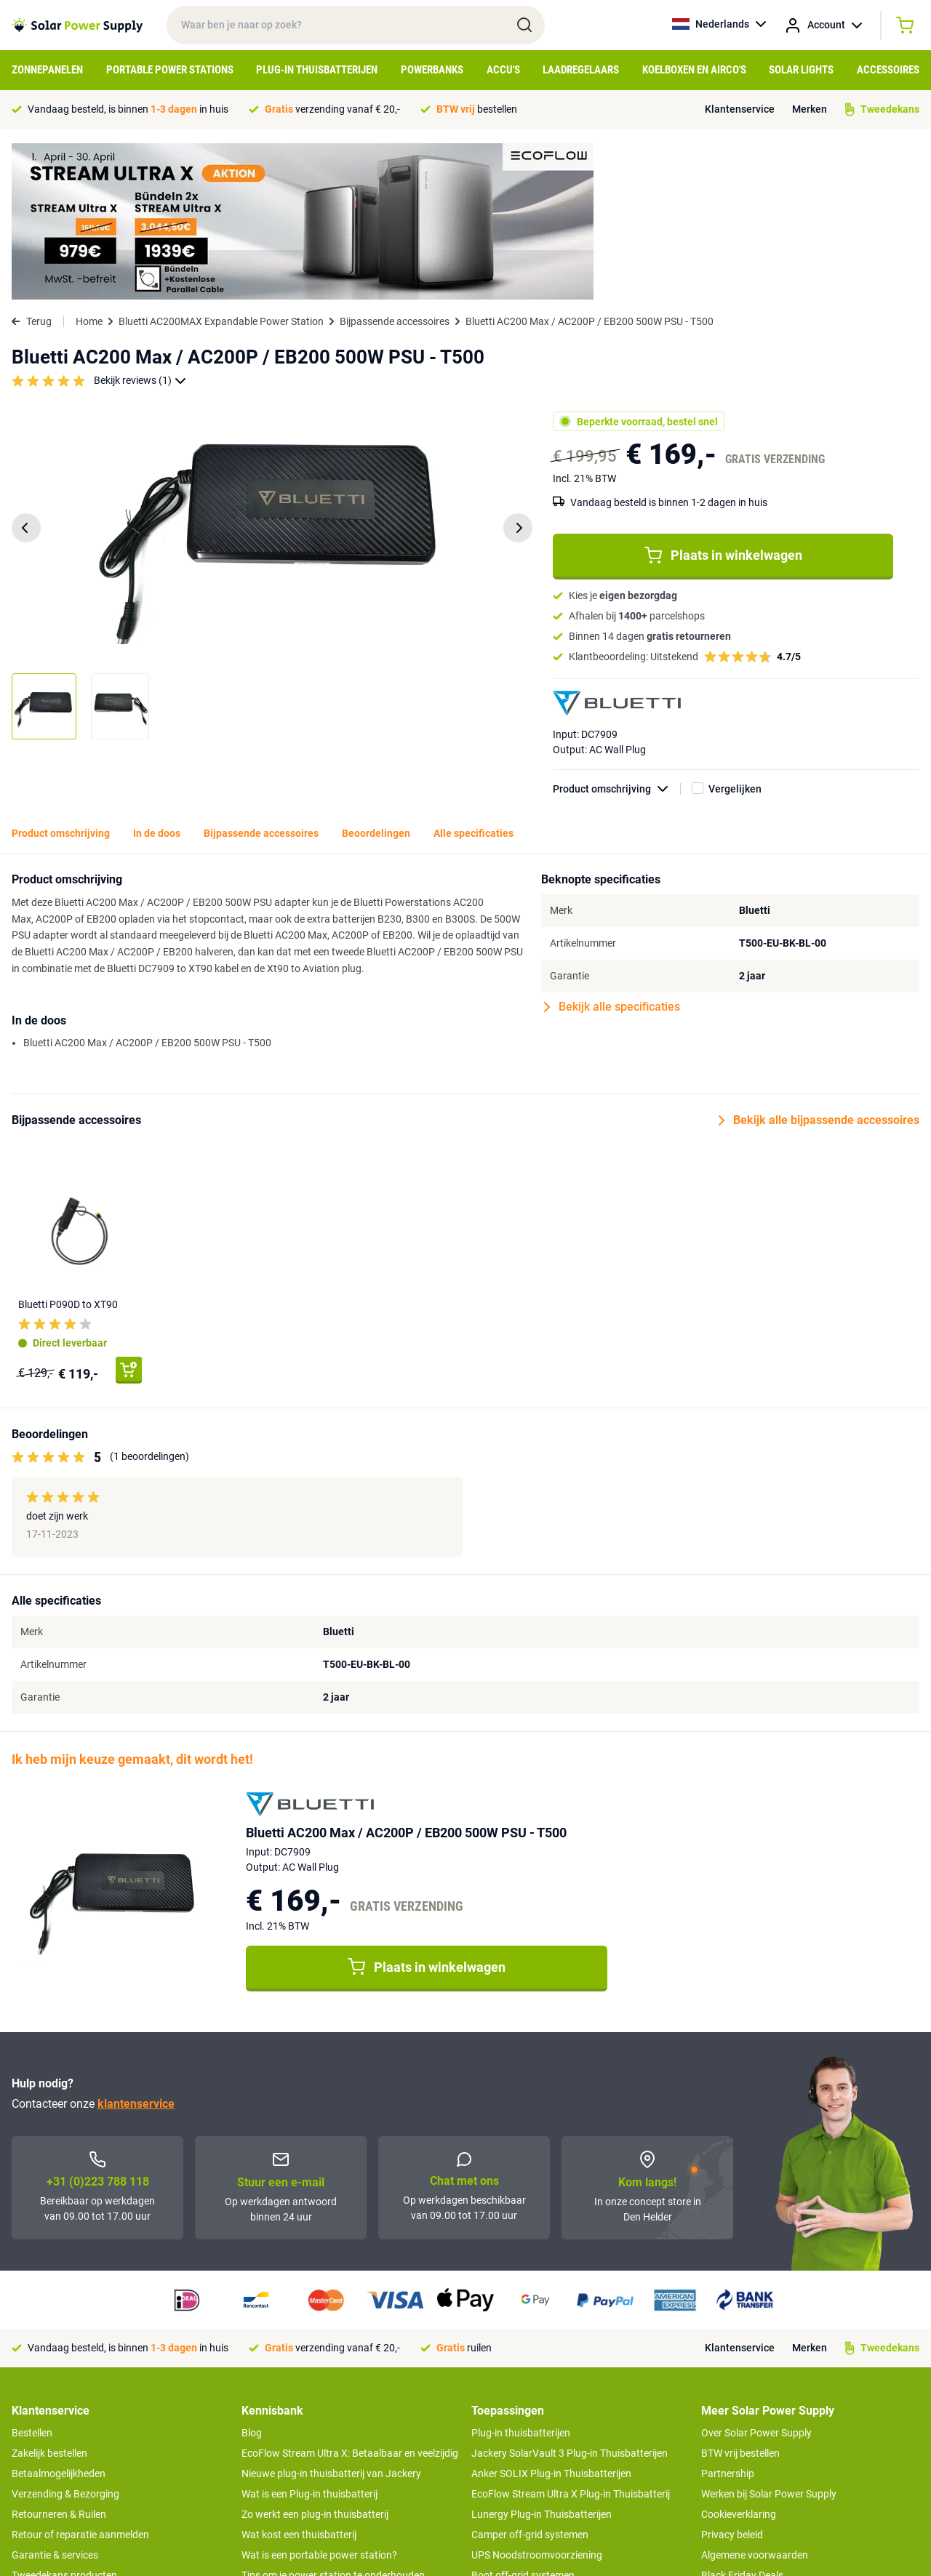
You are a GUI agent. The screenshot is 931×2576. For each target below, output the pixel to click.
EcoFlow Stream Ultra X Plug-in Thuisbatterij (570, 2337)
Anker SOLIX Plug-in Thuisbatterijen (551, 2317)
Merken (809, 109)
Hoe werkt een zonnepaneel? (305, 2439)
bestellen (476, 109)
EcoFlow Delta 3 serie (519, 2459)
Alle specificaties (473, 677)
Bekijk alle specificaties (612, 850)
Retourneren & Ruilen (59, 2358)
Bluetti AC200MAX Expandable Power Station (221, 165)
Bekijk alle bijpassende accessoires (819, 964)
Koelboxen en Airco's (694, 69)
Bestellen (32, 2276)
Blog (251, 2276)
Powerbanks (432, 69)
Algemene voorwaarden (754, 2398)
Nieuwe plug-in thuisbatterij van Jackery (331, 2317)
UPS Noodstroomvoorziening (536, 2398)
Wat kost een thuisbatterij (298, 2378)
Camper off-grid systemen (529, 2378)
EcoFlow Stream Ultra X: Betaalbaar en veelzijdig (349, 2297)
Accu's (503, 69)
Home (89, 165)
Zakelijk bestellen (49, 2297)
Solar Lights (801, 69)
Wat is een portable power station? (319, 2398)
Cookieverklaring (738, 2358)
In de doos (156, 677)
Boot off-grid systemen (523, 2419)
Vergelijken (735, 632)
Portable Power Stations (169, 69)
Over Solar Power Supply (756, 2276)
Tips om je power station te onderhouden (333, 2419)
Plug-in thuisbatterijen (520, 2276)
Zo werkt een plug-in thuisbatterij (314, 2358)
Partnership (727, 2317)
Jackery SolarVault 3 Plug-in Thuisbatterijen (569, 2297)
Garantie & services (55, 2398)
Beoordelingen (376, 677)
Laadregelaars (581, 69)
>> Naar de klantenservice (69, 2468)
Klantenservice (740, 109)
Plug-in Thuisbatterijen (316, 69)
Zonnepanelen (47, 69)
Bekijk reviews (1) (140, 224)
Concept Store (44, 2439)
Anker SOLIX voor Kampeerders (542, 2439)
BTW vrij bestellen (740, 2297)
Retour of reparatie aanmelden (80, 2378)
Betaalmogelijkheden (58, 2317)
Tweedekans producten (64, 2419)
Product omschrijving (617, 633)
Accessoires (888, 69)
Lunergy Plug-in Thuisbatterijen (541, 2358)
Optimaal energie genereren (303, 2459)
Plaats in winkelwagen (723, 399)
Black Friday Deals (742, 2419)
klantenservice (136, 1947)
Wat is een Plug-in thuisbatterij (309, 2337)
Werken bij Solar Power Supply (768, 2337)
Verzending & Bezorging (65, 2337)
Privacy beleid (732, 2378)
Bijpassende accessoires (394, 165)
